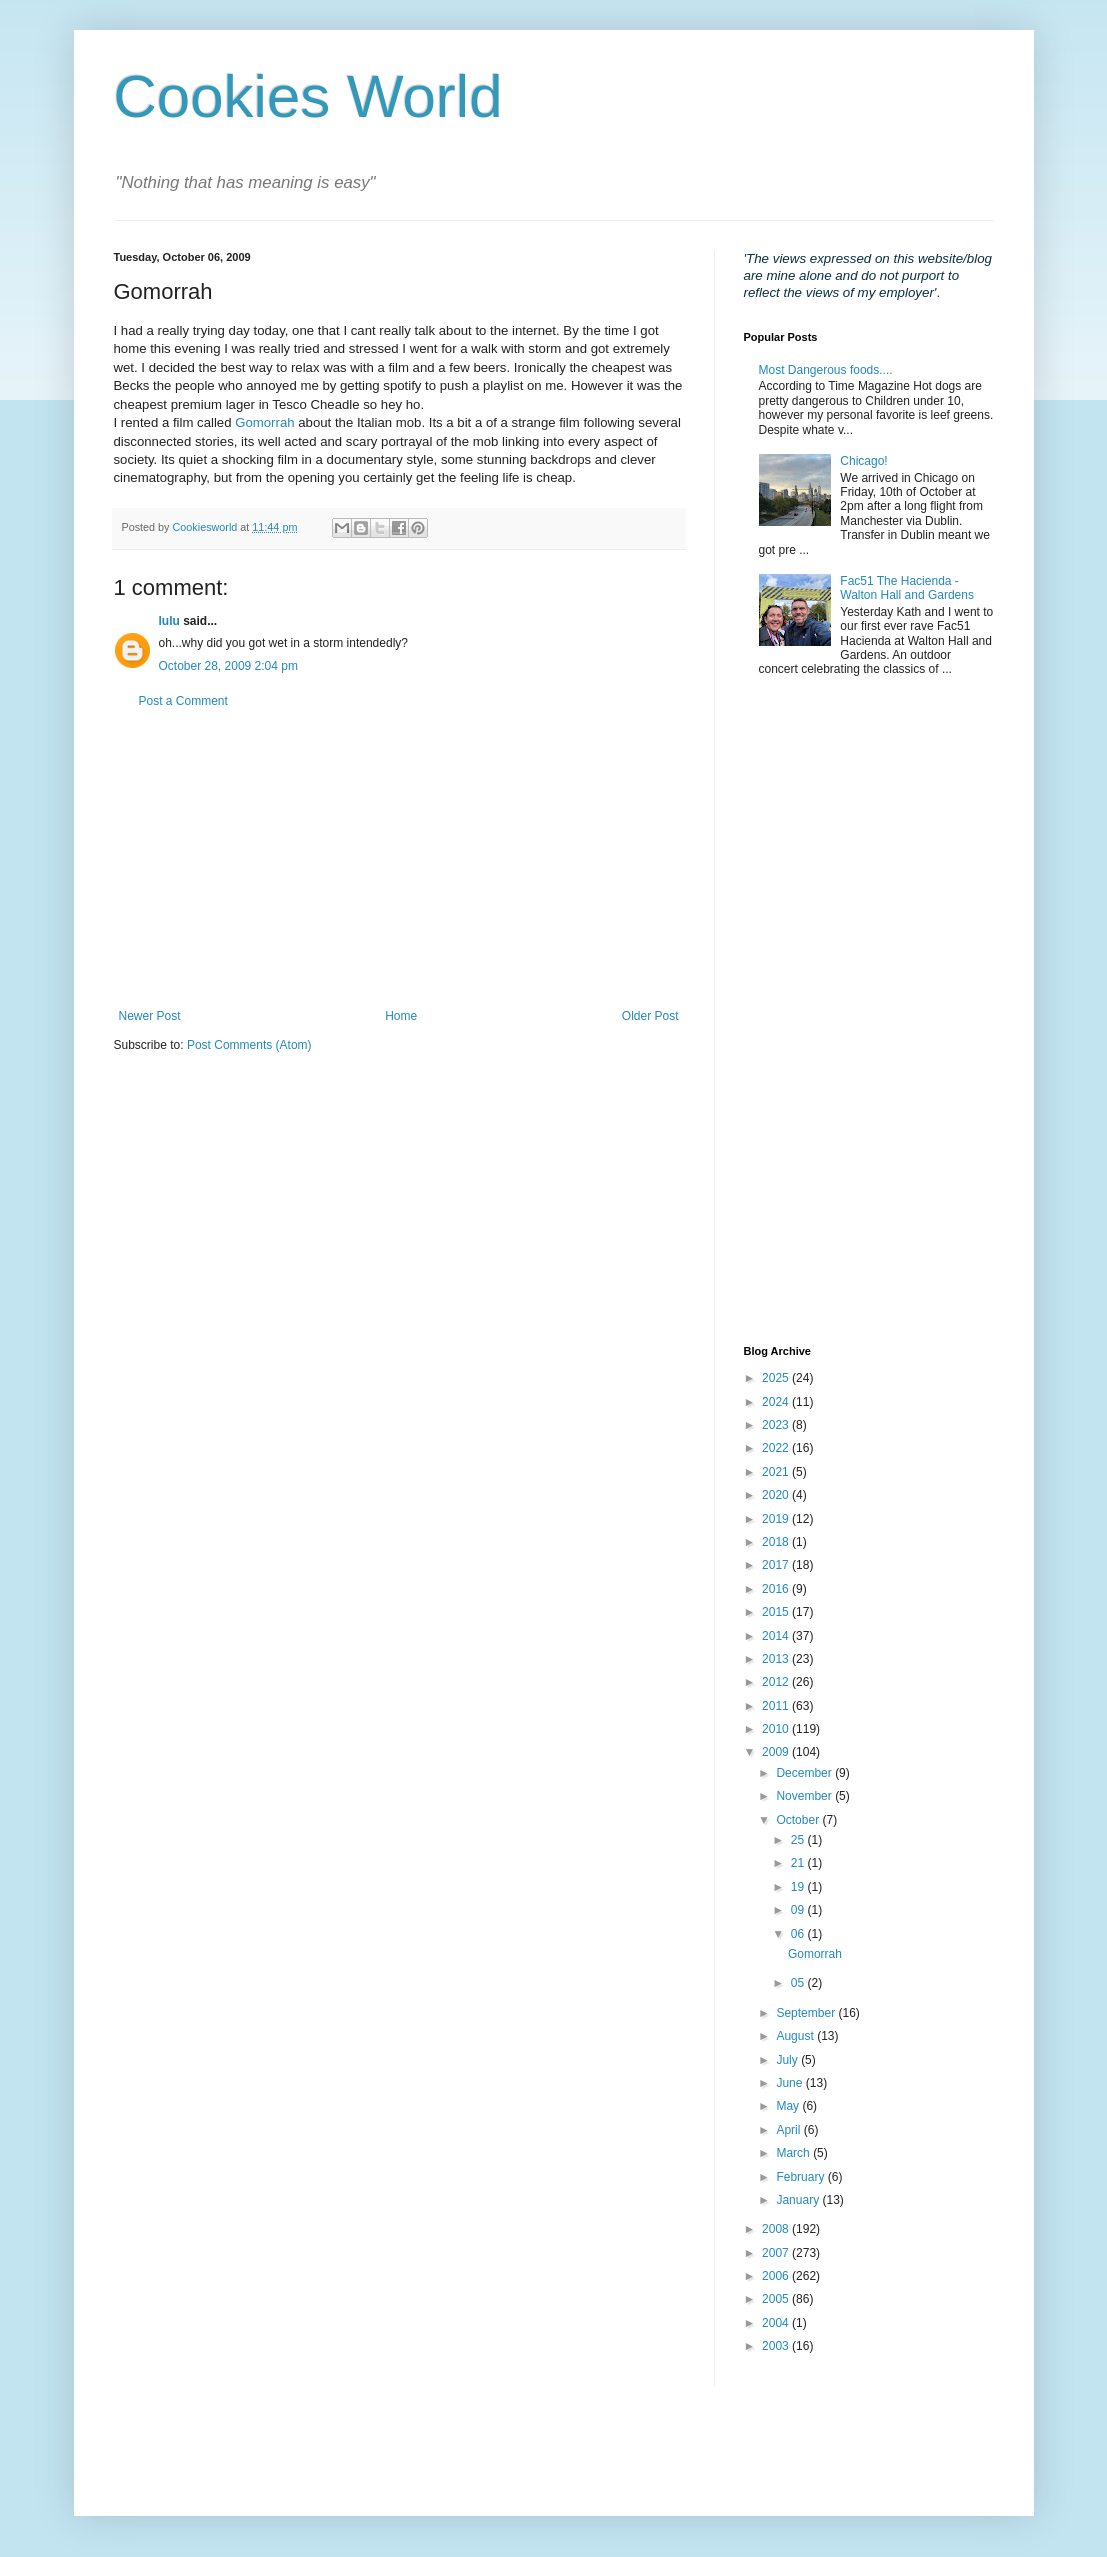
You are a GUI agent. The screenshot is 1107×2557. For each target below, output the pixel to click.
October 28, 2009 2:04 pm (228, 666)
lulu (169, 621)
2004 (777, 2323)
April (789, 2130)
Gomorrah (264, 422)
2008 (777, 2229)
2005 (777, 2299)
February (801, 2177)
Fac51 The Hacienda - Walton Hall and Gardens (907, 588)
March (794, 2153)
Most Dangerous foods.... (826, 370)
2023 (777, 1425)
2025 (777, 1378)
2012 (777, 1682)
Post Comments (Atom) (249, 1045)
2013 (777, 1659)
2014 (777, 1636)
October (799, 1820)
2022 (777, 1448)
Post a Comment (183, 701)
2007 (777, 2253)
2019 (777, 1519)
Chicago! (863, 461)
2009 (777, 1752)
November (805, 1796)
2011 (777, 1706)
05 (799, 1983)
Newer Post (150, 1016)
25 (799, 1840)
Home (401, 1016)
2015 (777, 1612)
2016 (777, 1589)
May (789, 2106)
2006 (777, 2276)
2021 (777, 1472)
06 (799, 1934)
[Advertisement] (399, 859)
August (796, 2036)
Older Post (650, 1016)
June (790, 2083)
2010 (777, 1729)
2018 (777, 1542)
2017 (777, 1565)
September (807, 2013)
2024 (777, 1402)
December (805, 1773)
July (788, 2060)
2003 (777, 2346)
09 (799, 1910)
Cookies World (308, 96)
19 (799, 1887)
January (799, 2200)
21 (799, 1863)
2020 (777, 1495)
